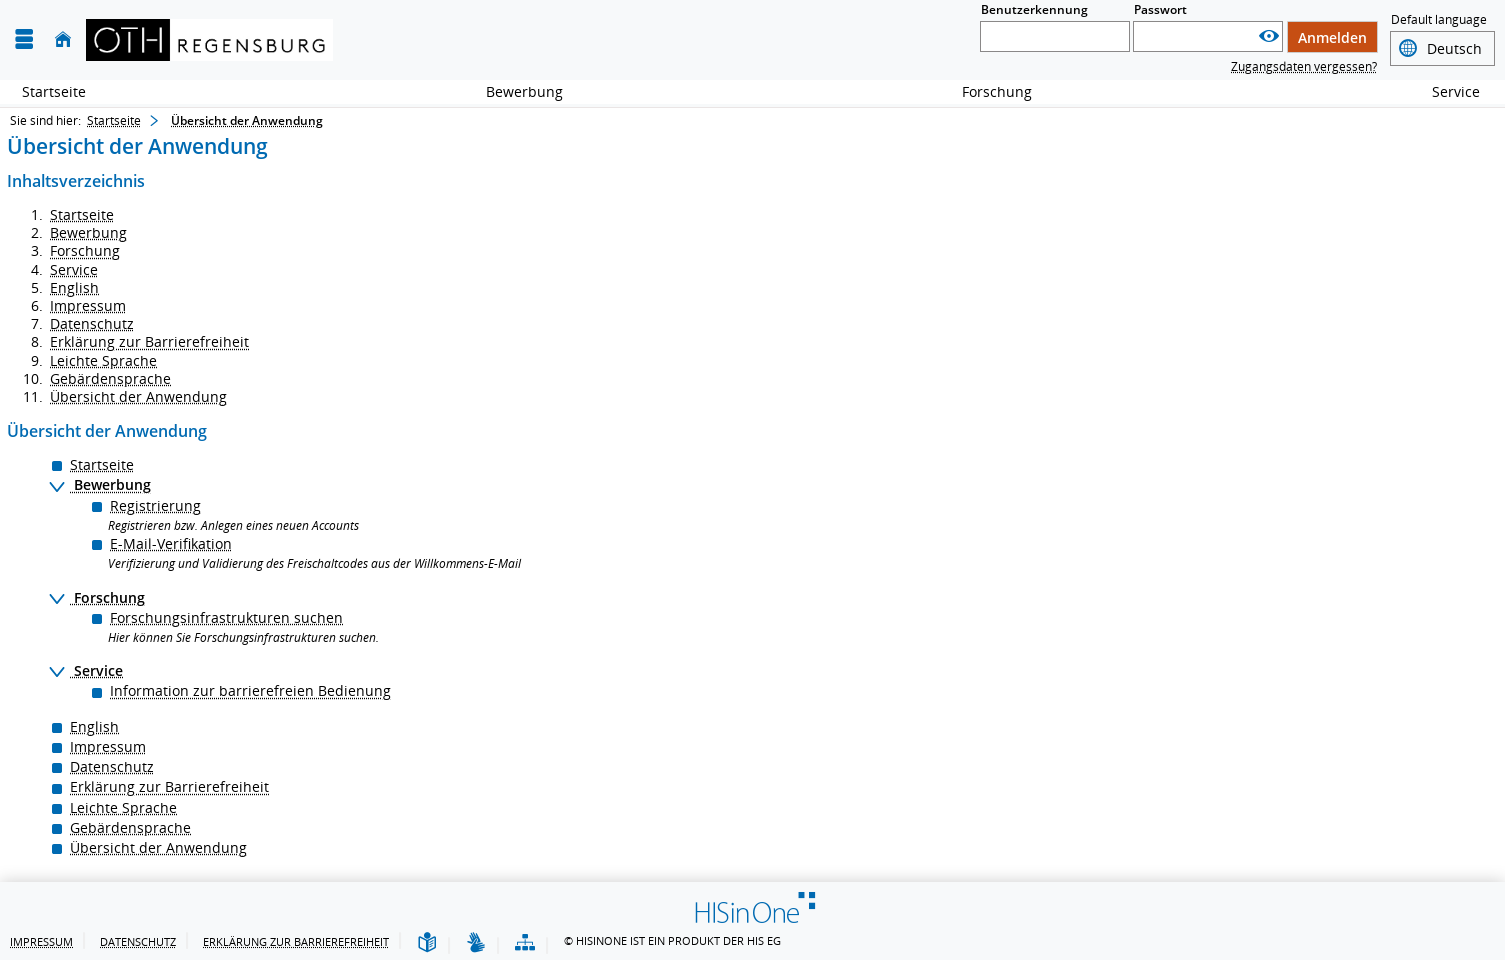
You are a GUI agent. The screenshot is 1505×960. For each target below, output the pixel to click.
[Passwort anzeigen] (1269, 36)
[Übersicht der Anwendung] (525, 943)
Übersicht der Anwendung (138, 396)
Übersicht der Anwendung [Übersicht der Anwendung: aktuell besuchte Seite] (247, 120)
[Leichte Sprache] (427, 943)
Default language (1439, 21)
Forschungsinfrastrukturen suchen (226, 617)
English (74, 287)
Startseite (54, 91)
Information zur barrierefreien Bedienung (250, 690)
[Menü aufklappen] (24, 39)
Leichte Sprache (103, 360)
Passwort (1160, 9)
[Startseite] (63, 39)
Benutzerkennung (1034, 9)
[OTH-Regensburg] (209, 40)
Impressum (88, 305)
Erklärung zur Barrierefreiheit (149, 341)
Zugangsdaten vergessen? (1304, 66)
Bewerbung (513, 91)
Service (1445, 91)
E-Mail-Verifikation (171, 543)
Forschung (986, 91)
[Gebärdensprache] (476, 943)
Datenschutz (92, 323)
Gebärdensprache (110, 378)
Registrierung (155, 505)
